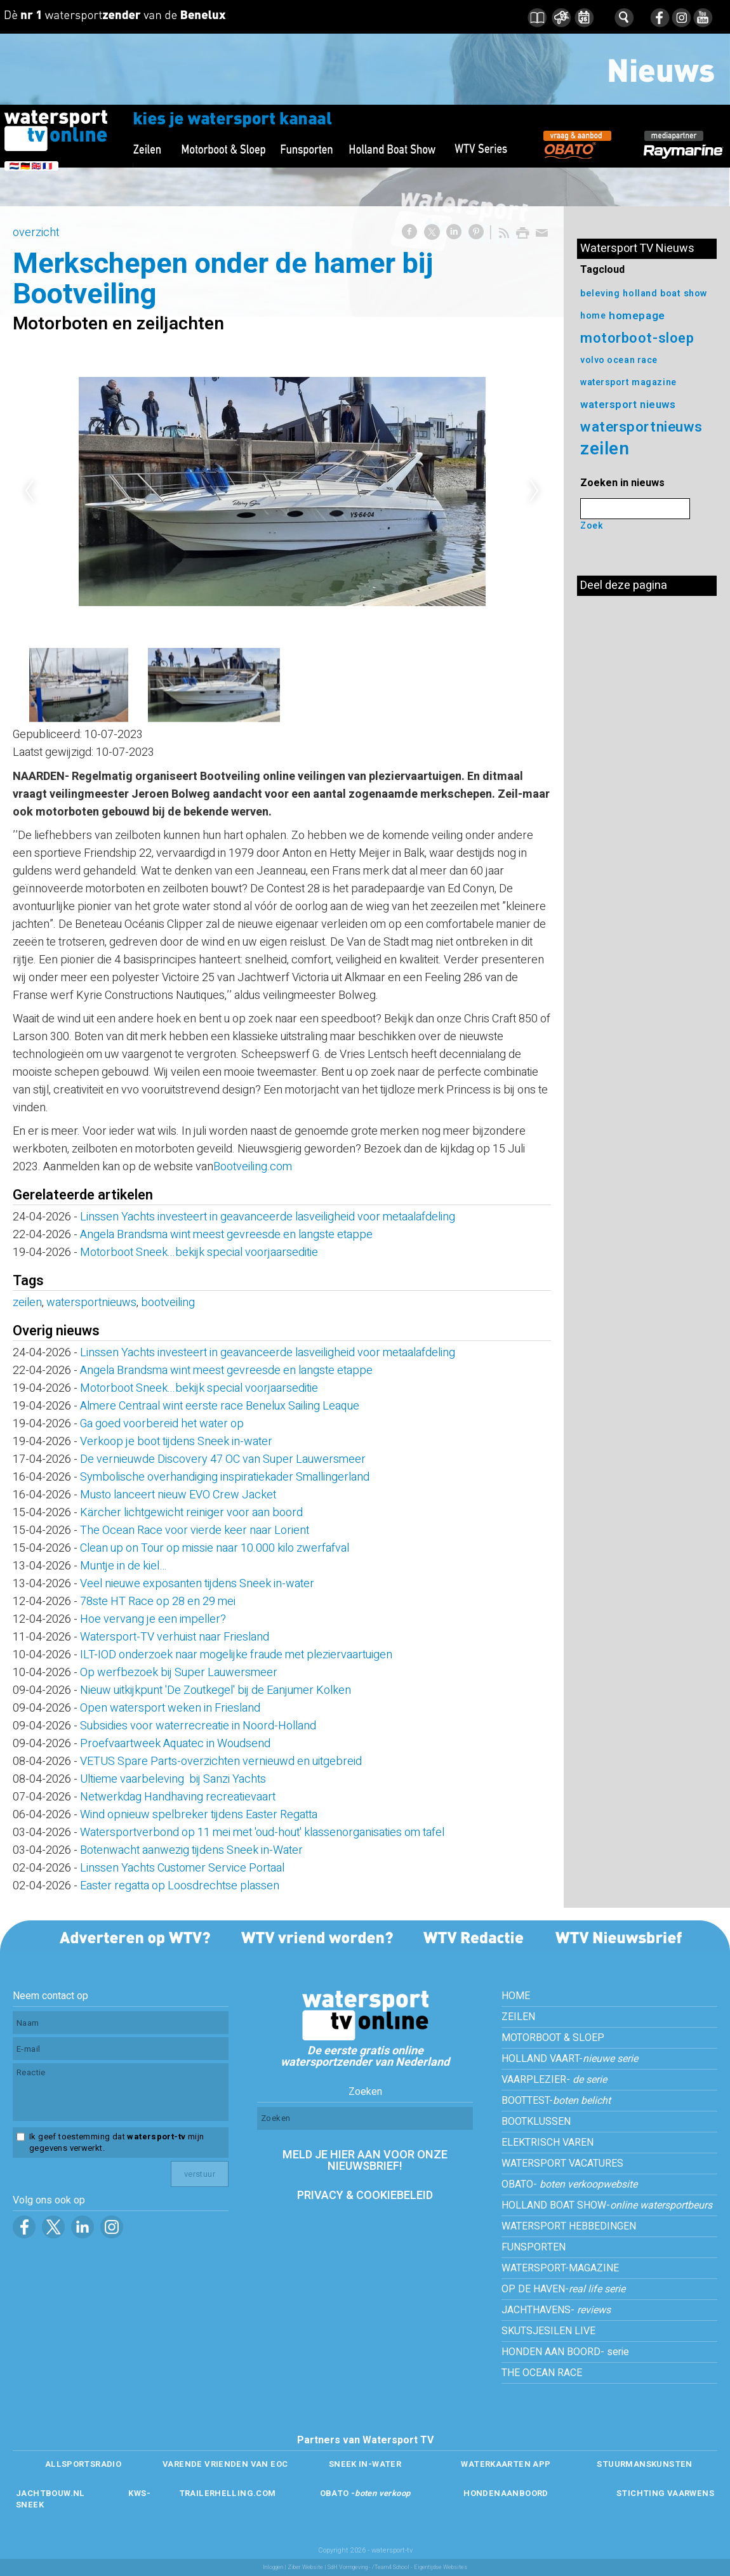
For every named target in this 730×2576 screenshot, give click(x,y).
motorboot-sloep (637, 338)
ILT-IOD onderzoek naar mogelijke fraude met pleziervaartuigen (236, 1654)
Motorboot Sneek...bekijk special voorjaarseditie (199, 1252)
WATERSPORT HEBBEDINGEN (568, 2226)
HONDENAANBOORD (505, 2493)
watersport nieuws (628, 405)
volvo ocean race (619, 360)
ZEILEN (518, 2016)
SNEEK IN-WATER (365, 2464)
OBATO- (569, 2184)
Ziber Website (305, 2567)
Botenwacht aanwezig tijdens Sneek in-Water (191, 1850)
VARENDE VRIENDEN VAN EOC (225, 2464)
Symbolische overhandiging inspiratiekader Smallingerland (224, 1477)
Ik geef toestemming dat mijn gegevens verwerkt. (116, 2142)
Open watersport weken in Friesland (170, 1708)
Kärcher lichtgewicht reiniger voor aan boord (191, 1512)
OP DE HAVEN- (563, 2289)
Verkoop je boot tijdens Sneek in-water (176, 1441)
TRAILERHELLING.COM (227, 2493)
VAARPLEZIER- (554, 2079)
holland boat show (665, 293)
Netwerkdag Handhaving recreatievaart (177, 1797)
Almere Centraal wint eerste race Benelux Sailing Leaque (219, 1406)
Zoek (591, 525)
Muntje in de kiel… (123, 1566)
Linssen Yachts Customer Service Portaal (182, 1868)
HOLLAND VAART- (569, 2058)
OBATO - (365, 2493)
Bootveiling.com (252, 1166)
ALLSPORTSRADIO (83, 2464)
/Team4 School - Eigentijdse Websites (419, 2567)
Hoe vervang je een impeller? (153, 1619)
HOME (515, 1996)
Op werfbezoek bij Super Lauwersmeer (178, 1672)
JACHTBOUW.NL (50, 2493)
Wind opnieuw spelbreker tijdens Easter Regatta (198, 1814)
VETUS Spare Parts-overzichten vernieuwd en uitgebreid (221, 1761)
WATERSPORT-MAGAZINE (560, 2268)
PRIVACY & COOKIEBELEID (365, 2195)
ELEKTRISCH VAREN (547, 2142)
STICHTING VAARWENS (665, 2493)
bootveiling (168, 1302)
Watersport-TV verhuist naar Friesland (174, 1637)
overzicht (36, 232)
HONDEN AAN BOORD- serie (565, 2352)
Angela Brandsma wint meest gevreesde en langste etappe (226, 1234)
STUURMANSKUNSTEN (644, 2464)
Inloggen (273, 2567)
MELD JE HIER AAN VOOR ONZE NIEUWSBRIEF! (365, 2160)
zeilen (27, 1302)
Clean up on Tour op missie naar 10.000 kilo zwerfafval (214, 1548)
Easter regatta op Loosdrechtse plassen (179, 1885)
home (593, 315)
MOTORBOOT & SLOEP (552, 2037)
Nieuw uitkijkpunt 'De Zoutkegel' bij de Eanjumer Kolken (215, 1690)
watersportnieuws (91, 1302)
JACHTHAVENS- (556, 2310)
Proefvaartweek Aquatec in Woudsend (175, 1743)
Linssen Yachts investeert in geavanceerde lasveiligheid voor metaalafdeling (267, 1216)
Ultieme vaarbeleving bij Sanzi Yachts (173, 1779)
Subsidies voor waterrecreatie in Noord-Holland (198, 1725)
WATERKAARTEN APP (505, 2464)
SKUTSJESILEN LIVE (548, 2331)
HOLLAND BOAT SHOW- (606, 2205)
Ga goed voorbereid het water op (162, 1423)
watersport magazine (628, 382)
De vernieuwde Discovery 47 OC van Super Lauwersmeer (223, 1459)
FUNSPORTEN (533, 2247)
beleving (600, 293)
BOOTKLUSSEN (536, 2121)
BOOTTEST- (556, 2100)
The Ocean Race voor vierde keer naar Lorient (194, 1530)
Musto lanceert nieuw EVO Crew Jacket (178, 1494)
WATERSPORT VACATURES (562, 2163)
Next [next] (534, 491)
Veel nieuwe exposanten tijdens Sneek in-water (197, 1583)
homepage (637, 316)
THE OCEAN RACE (541, 2373)
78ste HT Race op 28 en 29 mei (158, 1601)
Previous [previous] (29, 491)
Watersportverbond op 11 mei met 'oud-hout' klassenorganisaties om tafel (262, 1832)
